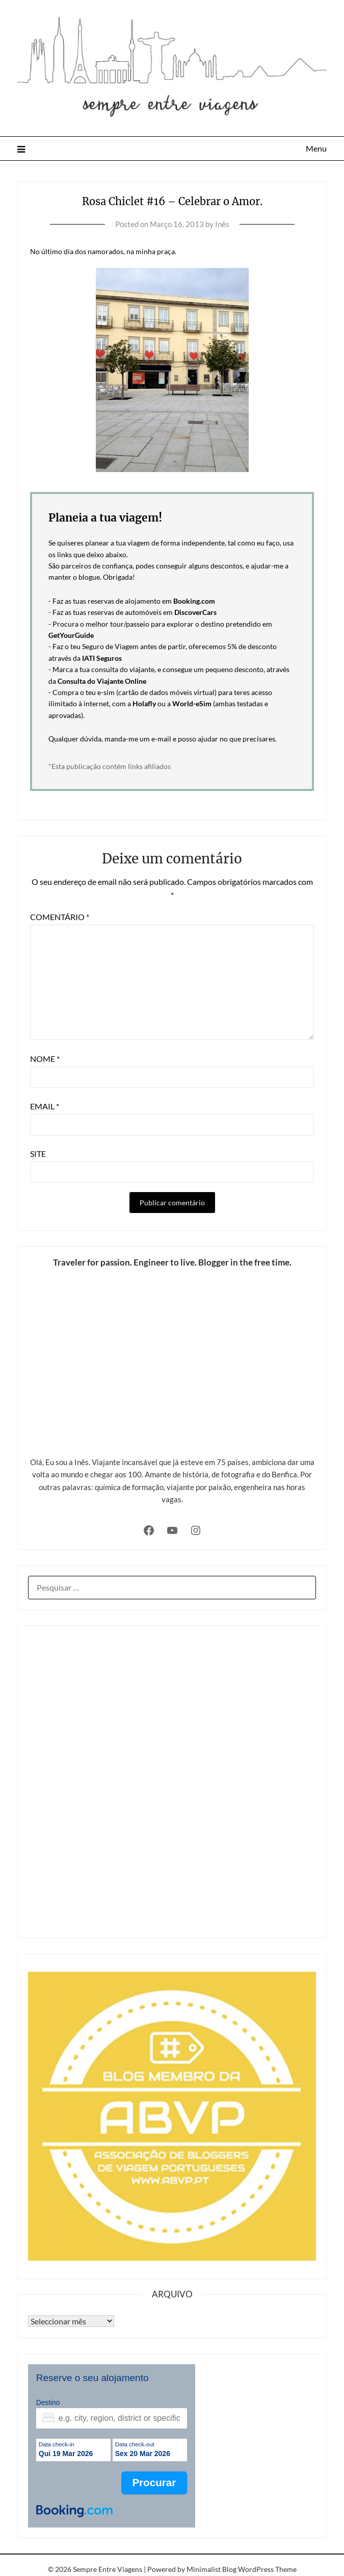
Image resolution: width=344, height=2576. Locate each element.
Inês (222, 224)
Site (38, 1153)
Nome (45, 1058)
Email (44, 1106)
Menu (316, 148)
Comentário (59, 917)
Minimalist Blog (211, 2569)
